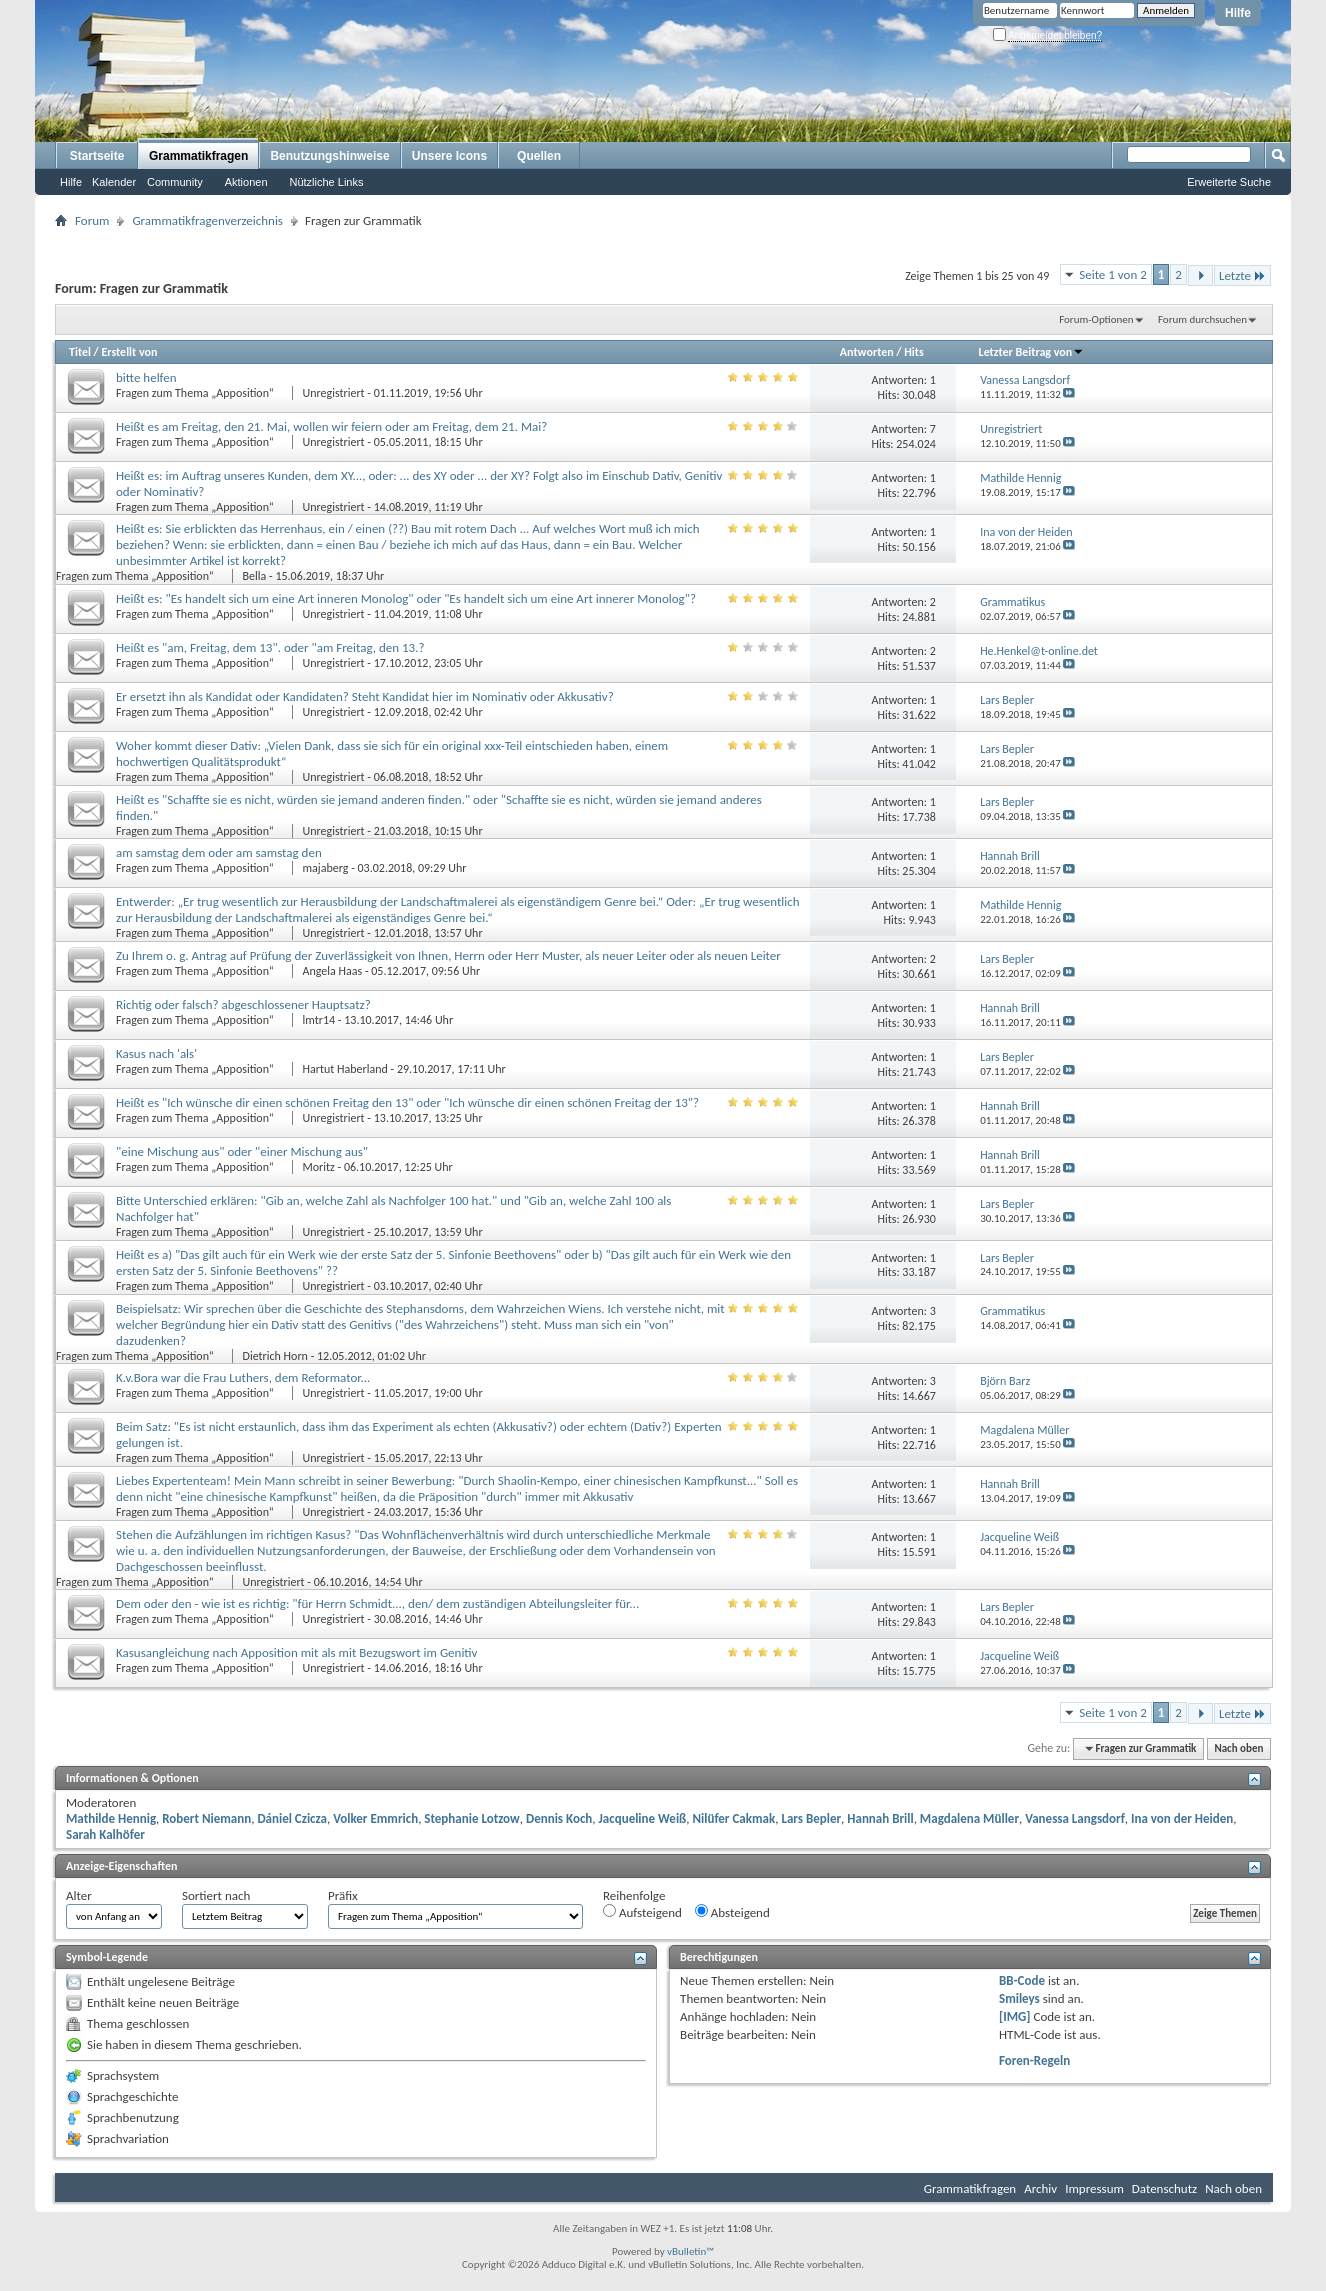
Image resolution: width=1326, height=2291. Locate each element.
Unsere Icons (449, 156)
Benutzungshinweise (329, 156)
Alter (79, 1895)
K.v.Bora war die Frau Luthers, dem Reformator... (243, 1377)
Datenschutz (1164, 2188)
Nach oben (1238, 1748)
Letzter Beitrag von (1032, 352)
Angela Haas (333, 971)
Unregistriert (334, 393)
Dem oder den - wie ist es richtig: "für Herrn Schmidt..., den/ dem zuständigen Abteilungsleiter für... (377, 1603)
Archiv (1040, 2188)
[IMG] (1015, 2016)
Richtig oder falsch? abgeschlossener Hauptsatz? (243, 1004)
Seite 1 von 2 (1113, 274)
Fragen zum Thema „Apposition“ (196, 393)
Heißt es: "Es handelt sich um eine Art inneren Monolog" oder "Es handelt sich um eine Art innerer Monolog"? (406, 598)
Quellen (539, 156)
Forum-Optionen (1096, 319)
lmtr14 (319, 1020)
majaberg (326, 868)
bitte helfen (146, 377)
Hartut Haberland (345, 1069)
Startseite (97, 156)
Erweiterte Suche (1229, 182)
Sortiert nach (216, 1895)
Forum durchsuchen (1202, 319)
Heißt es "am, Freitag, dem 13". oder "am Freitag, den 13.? (270, 647)
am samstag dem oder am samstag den (219, 852)
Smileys (1019, 1998)
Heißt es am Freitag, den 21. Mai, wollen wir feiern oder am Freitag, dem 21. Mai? (331, 426)
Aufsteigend (642, 1912)
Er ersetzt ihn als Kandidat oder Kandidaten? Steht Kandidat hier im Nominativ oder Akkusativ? (365, 696)
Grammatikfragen (198, 156)
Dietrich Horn (275, 1356)
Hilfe (1238, 13)
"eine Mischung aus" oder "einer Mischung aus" (242, 1151)
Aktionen (246, 182)
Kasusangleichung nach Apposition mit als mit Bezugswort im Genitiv (297, 1652)
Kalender (114, 182)
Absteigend (732, 1912)
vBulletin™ (690, 2251)
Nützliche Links (327, 182)
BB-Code (1022, 1980)
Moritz (319, 1167)
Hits (913, 352)
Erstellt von (129, 352)
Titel (80, 352)
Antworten (867, 352)
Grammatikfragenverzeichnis (207, 220)
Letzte (1242, 275)
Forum (92, 220)
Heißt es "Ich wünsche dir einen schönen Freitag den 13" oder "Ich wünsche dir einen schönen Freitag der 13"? (407, 1102)
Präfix (343, 1895)
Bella (255, 576)
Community (175, 182)
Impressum (1094, 2188)
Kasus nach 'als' (156, 1053)
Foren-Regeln (1034, 2060)
